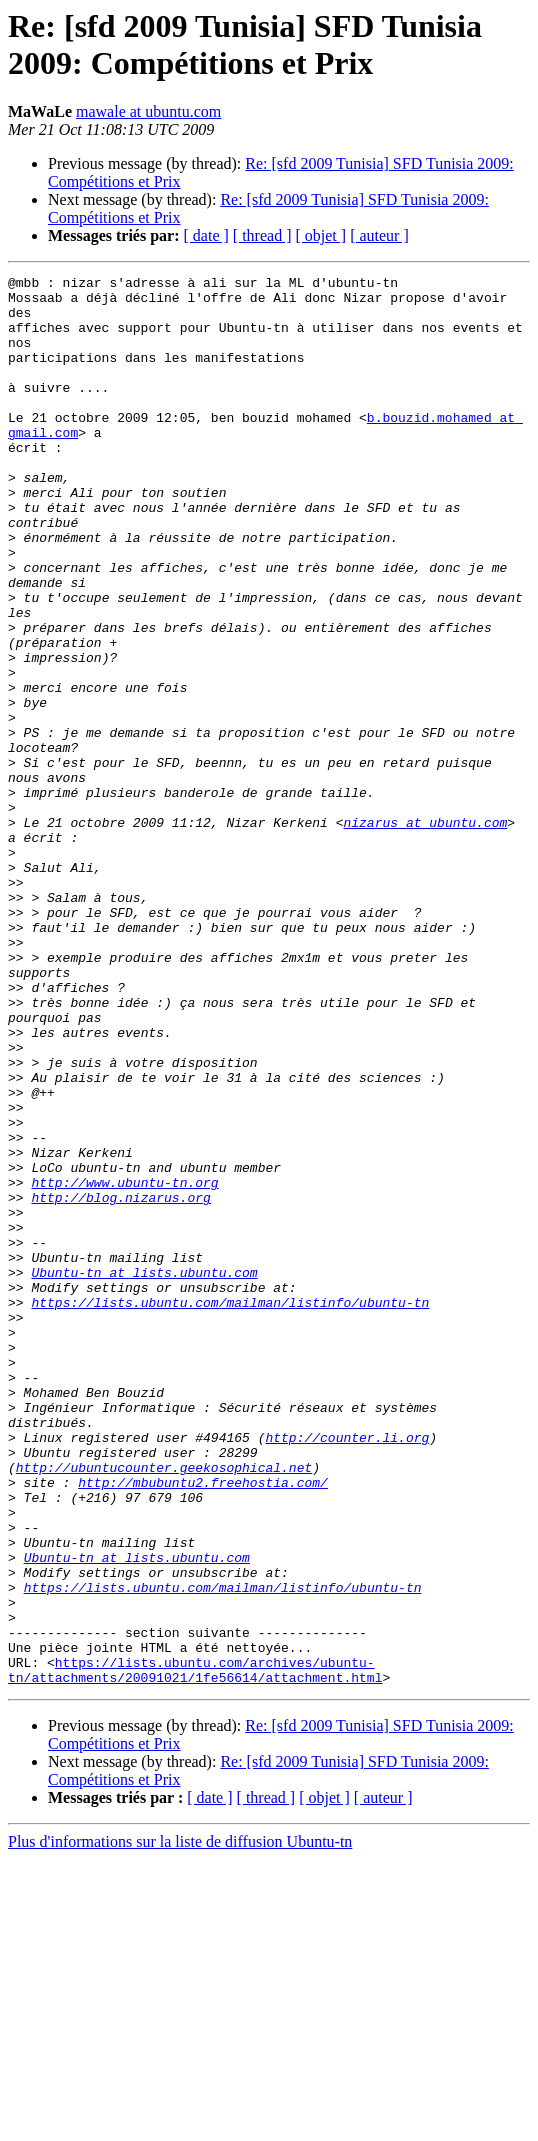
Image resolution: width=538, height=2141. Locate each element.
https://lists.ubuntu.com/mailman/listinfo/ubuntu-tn (230, 1509)
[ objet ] (320, 235)
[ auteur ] (379, 235)
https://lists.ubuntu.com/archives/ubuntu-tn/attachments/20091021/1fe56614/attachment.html (195, 1950)
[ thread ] (262, 235)
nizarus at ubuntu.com (425, 933)
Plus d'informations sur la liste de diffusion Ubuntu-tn (180, 2123)
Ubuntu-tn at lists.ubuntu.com (144, 1473)
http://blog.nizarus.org (120, 1383)
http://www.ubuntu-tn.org (124, 1365)
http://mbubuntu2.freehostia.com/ (203, 1725)
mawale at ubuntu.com (148, 111)
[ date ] (206, 235)
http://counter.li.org (347, 1671)
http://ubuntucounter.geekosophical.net (164, 1707)
